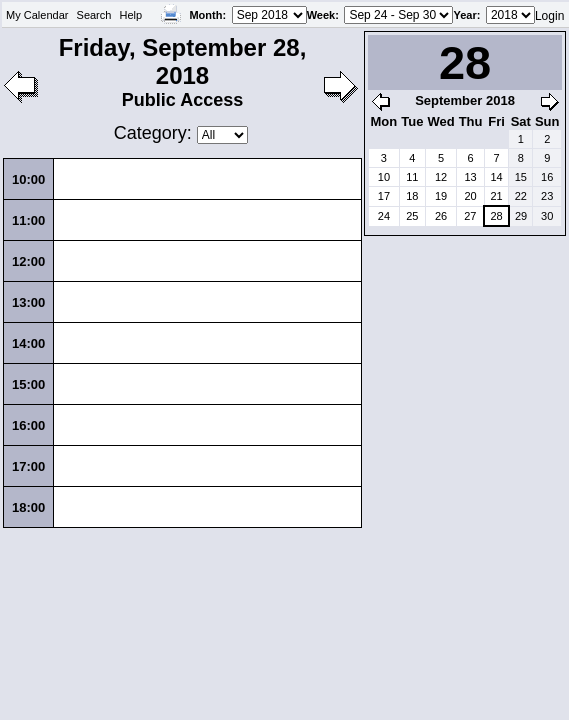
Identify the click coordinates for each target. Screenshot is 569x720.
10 (384, 177)
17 (384, 196)
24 (384, 216)
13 (470, 177)
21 (496, 196)
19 (441, 196)
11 (412, 177)
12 (441, 177)
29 (521, 216)
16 (547, 177)
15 (521, 177)
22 (521, 196)
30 (547, 216)
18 (412, 196)
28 (496, 216)
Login (549, 16)
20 (470, 196)
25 (412, 216)
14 (496, 177)
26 (441, 216)
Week (321, 15)
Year (464, 15)
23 (547, 196)
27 (470, 216)
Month (205, 15)
